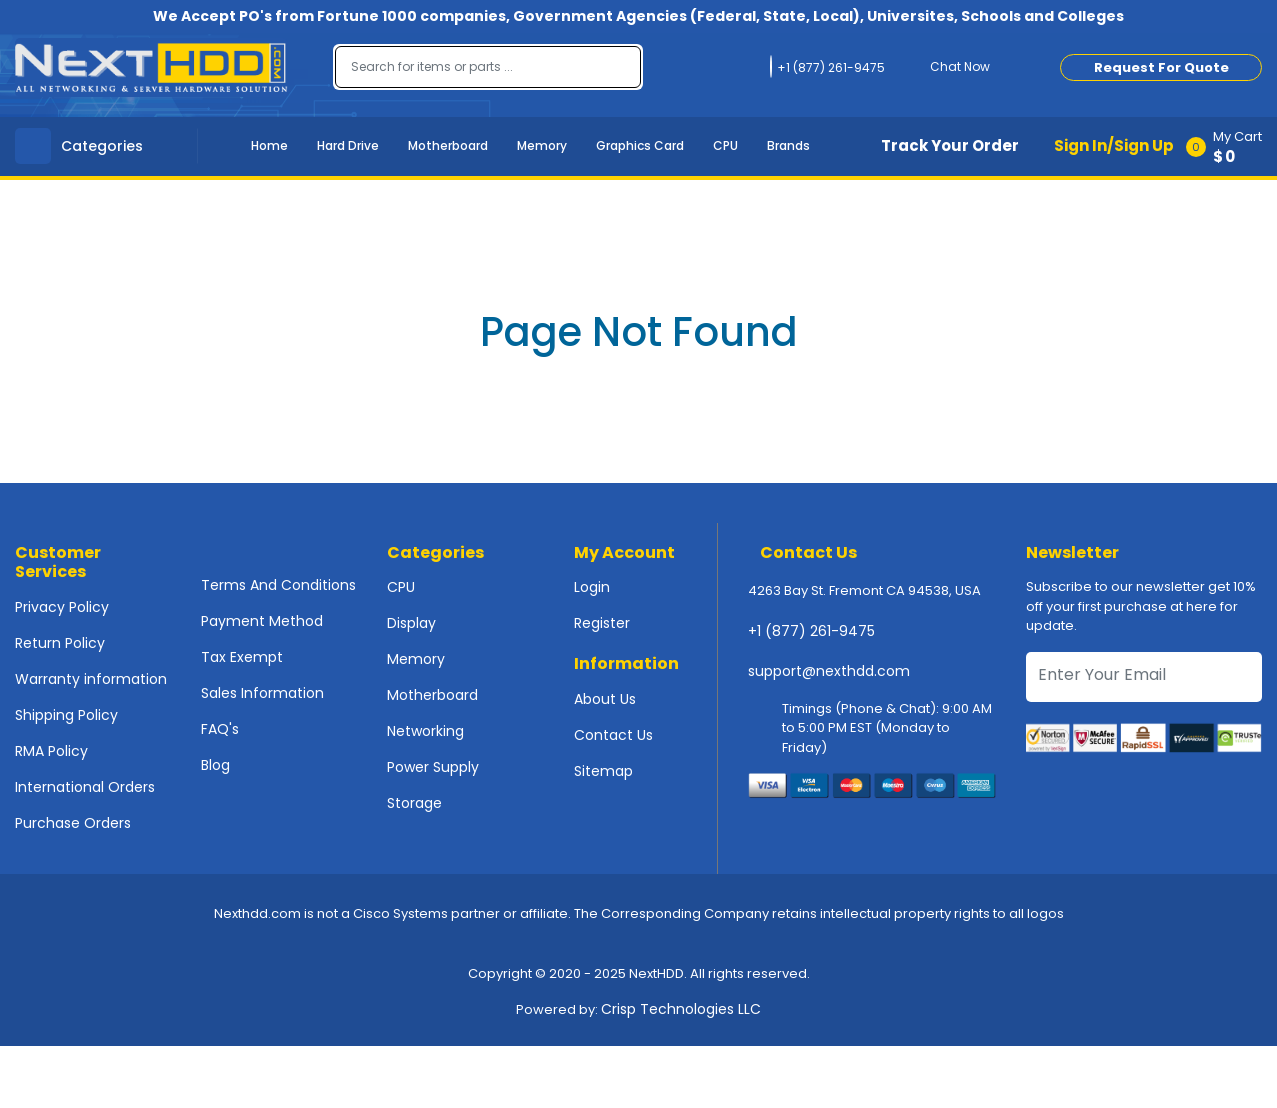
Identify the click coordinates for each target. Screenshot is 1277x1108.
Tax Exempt (242, 657)
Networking (425, 731)
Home (269, 145)
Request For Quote (1161, 67)
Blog (215, 765)
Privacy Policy (62, 607)
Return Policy (60, 643)
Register (602, 623)
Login (592, 587)
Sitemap (603, 771)
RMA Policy (51, 751)
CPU (725, 145)
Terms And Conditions (278, 585)
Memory (542, 145)
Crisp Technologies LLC (681, 1009)
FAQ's (220, 729)
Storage (414, 803)
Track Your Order (950, 145)
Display (411, 623)
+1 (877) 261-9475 (811, 631)
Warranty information (91, 679)
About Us (605, 699)
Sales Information (262, 693)
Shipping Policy (66, 715)
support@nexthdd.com (829, 671)
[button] (1230, 146)
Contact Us (613, 735)
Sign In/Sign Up (1114, 145)
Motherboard (448, 145)
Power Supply (433, 767)
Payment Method (262, 621)
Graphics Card (640, 145)
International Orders (85, 787)
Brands (788, 145)
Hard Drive (348, 145)
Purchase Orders (73, 823)
